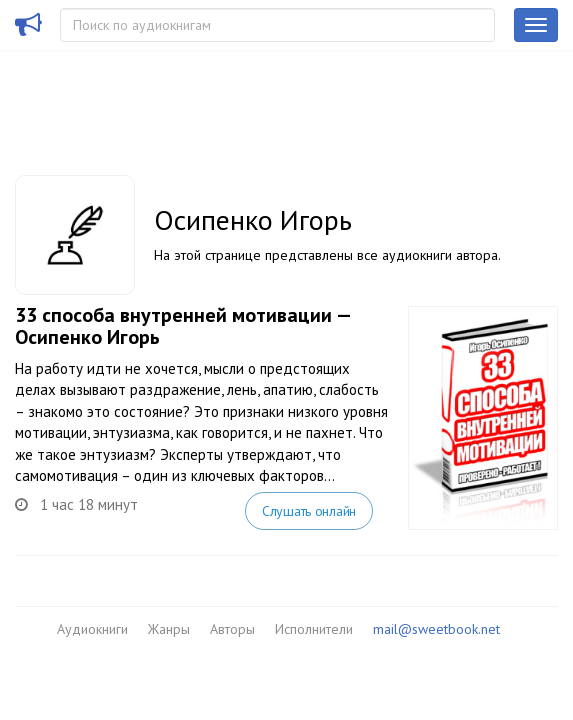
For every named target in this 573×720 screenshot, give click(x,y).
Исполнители (314, 629)
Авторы (232, 629)
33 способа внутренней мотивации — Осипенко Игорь (182, 326)
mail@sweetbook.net (436, 629)
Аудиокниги (92, 629)
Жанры (169, 629)
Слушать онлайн (309, 511)
